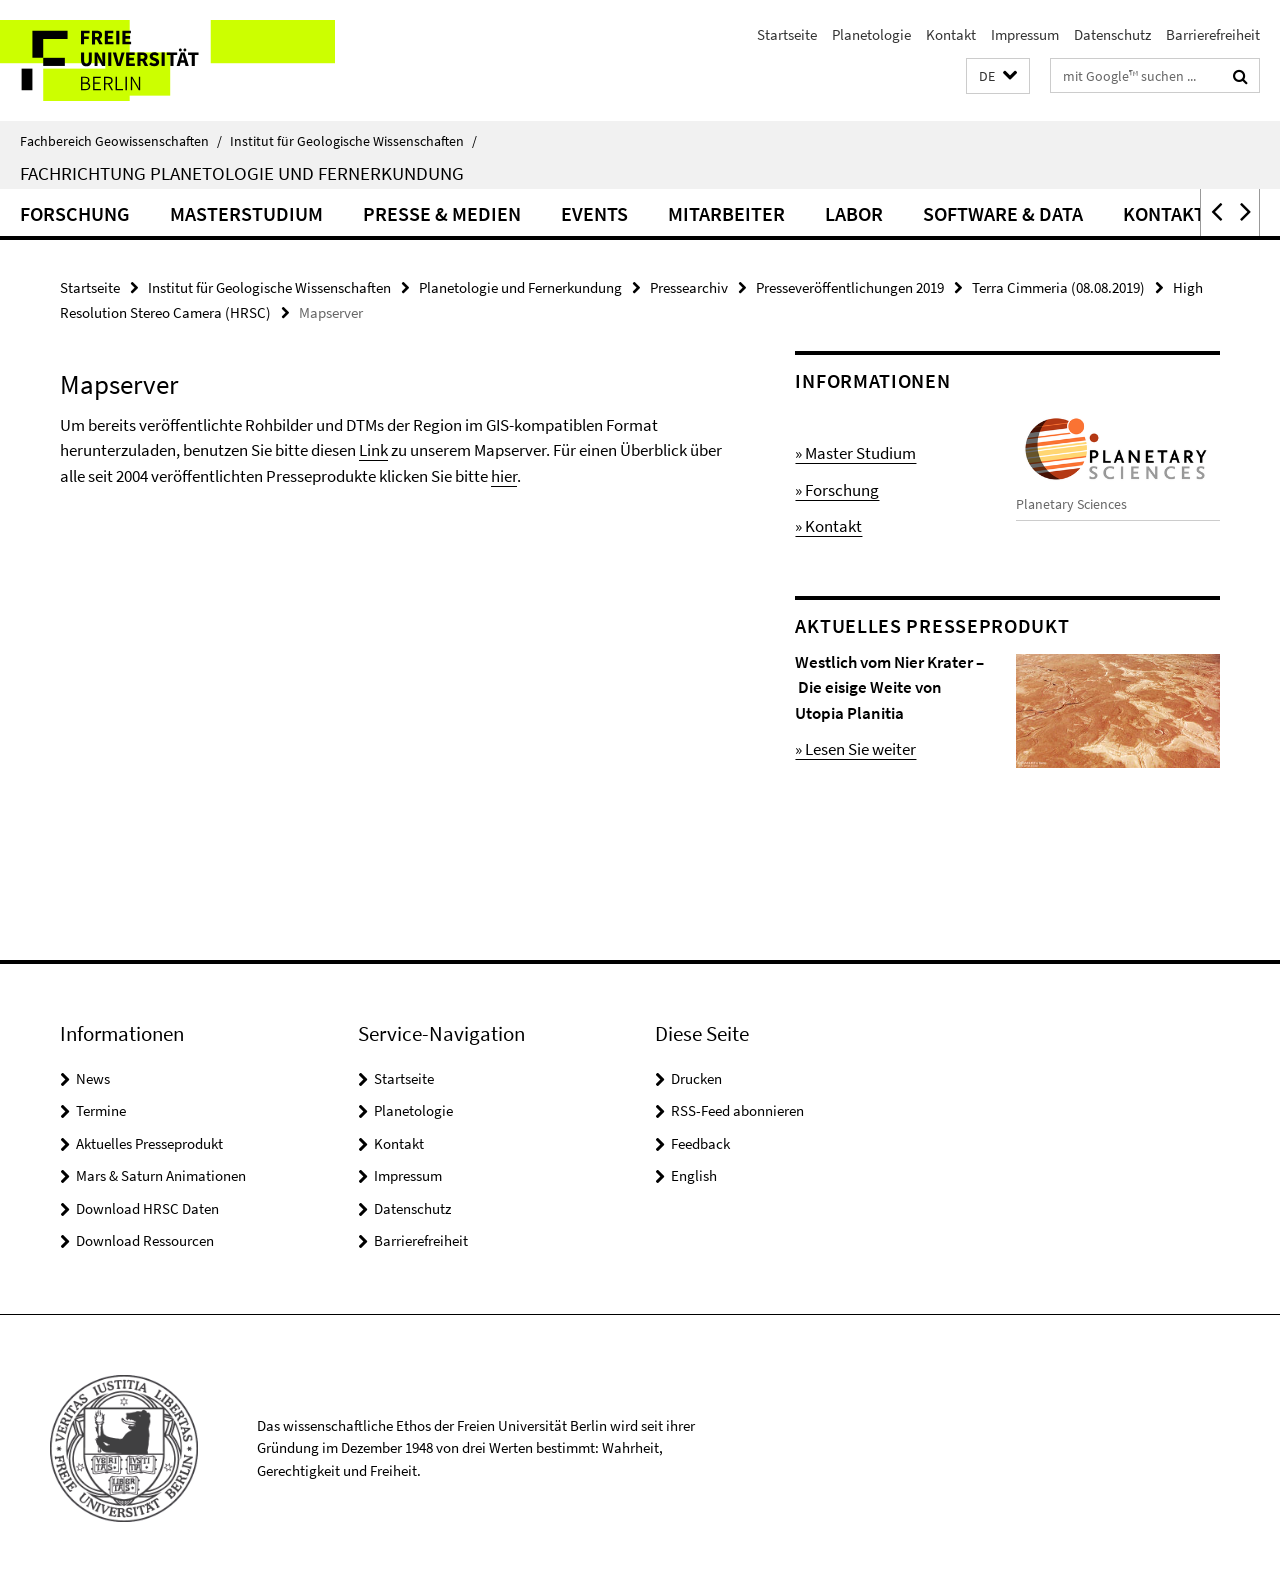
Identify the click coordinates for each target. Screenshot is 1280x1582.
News (93, 1078)
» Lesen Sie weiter (855, 749)
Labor (854, 213)
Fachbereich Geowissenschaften (121, 141)
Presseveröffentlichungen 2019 (850, 287)
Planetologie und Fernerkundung (520, 287)
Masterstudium (246, 213)
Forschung (75, 213)
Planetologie (871, 34)
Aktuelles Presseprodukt (149, 1143)
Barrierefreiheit (1213, 34)
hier (504, 476)
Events (594, 213)
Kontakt (951, 34)
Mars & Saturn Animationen (161, 1175)
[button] (998, 76)
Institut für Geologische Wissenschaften (353, 141)
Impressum (1025, 34)
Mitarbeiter (726, 213)
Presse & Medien (442, 213)
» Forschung (837, 490)
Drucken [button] (696, 1078)
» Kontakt (828, 526)
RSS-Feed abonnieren (737, 1110)
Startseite (787, 34)
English (694, 1175)
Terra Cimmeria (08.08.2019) (1058, 287)
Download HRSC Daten (147, 1208)
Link (373, 450)
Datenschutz (1112, 34)
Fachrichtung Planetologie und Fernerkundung (242, 173)
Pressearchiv (689, 287)
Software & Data (1003, 213)
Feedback (700, 1143)
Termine (101, 1110)
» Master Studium (855, 453)
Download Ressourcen (145, 1240)
